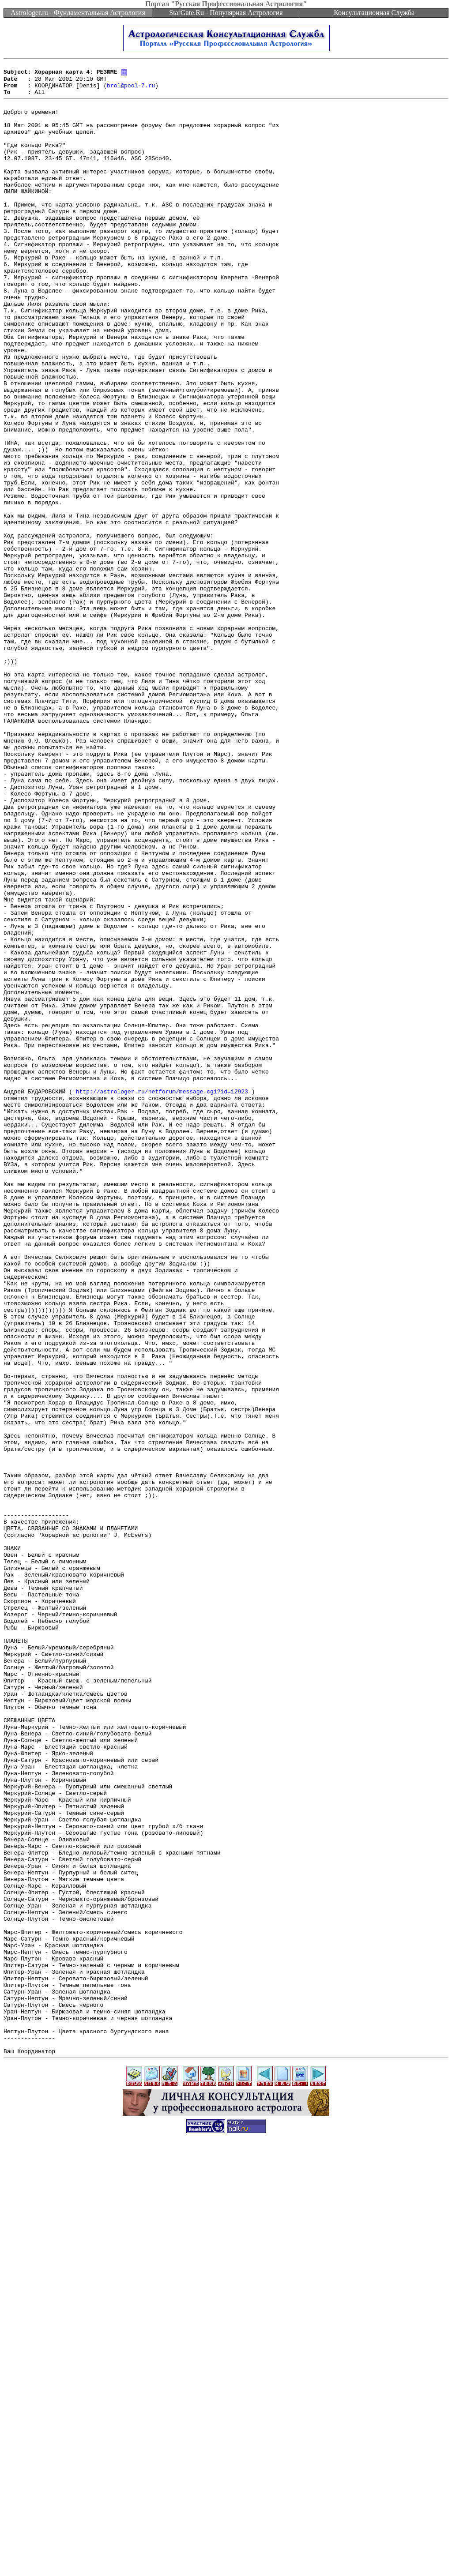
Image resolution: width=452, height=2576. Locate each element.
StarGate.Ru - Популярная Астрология (225, 12)
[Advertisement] (226, 2556)
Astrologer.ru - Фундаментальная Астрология (78, 12)
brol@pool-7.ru (131, 90)
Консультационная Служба (374, 12)
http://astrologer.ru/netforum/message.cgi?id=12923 (162, 1296)
